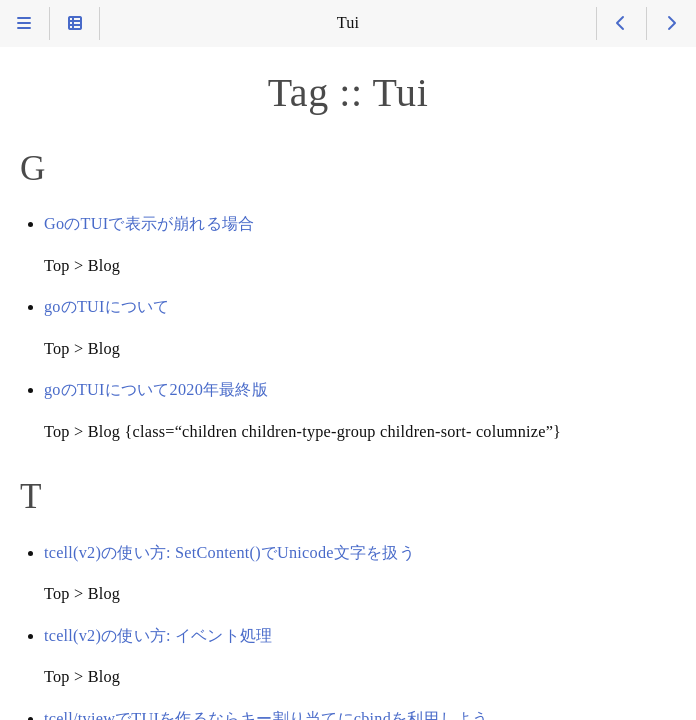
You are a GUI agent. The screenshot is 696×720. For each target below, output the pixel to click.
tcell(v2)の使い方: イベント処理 (158, 636)
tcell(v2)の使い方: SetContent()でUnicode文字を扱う (229, 553)
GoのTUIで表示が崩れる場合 (149, 224)
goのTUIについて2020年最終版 (156, 390)
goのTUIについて (107, 307)
